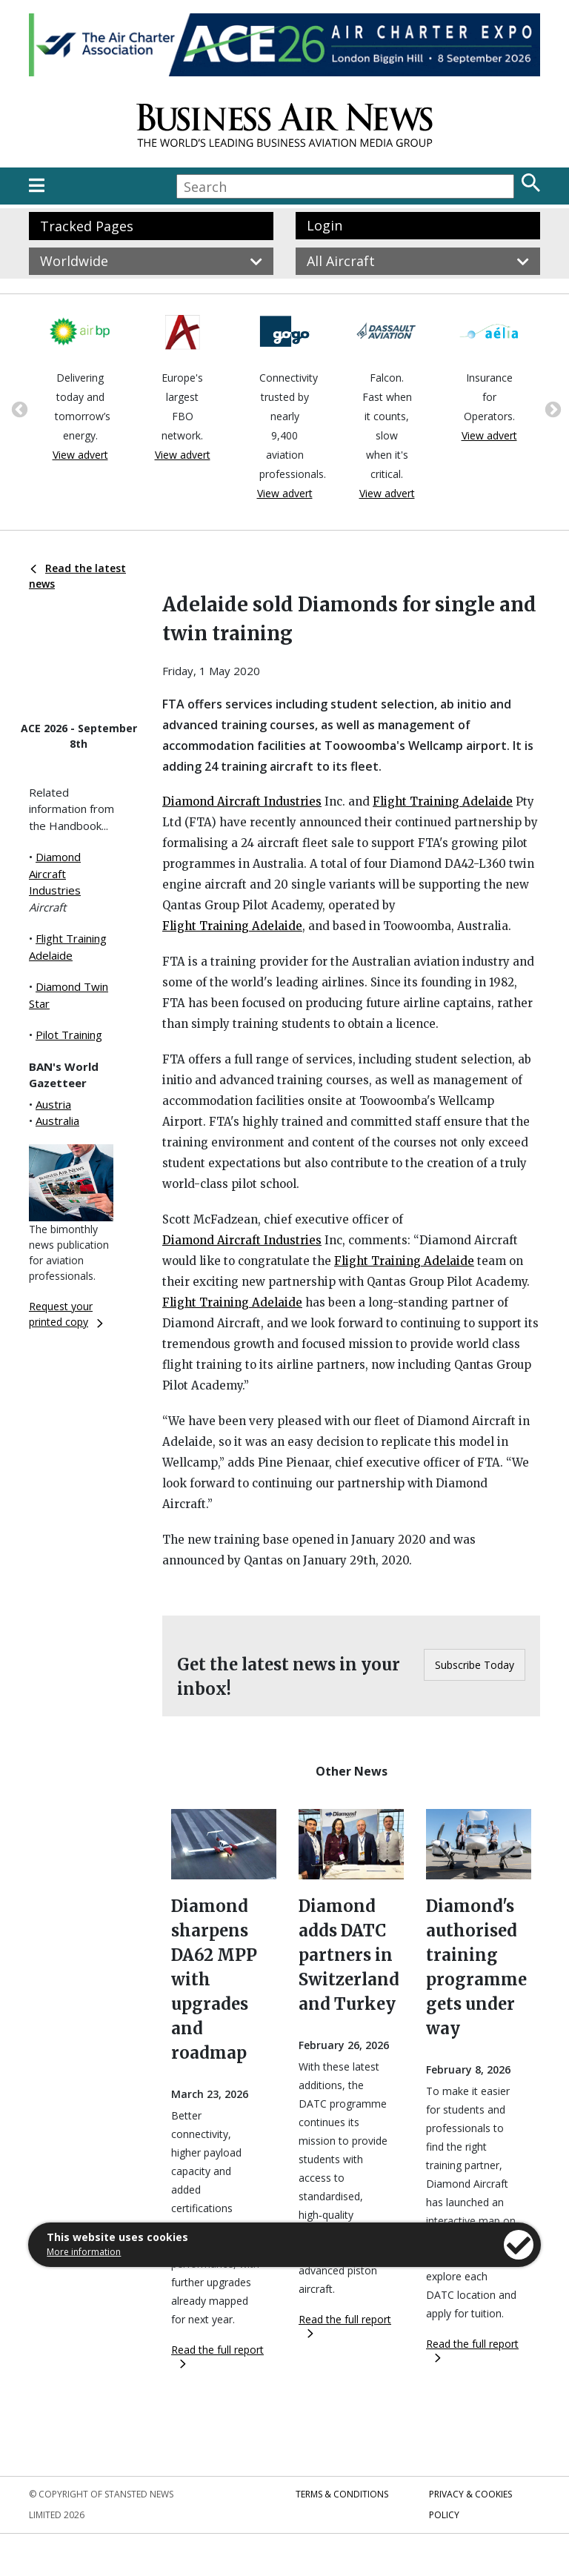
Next (551, 408)
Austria (53, 1104)
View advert (80, 455)
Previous (17, 408)
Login (324, 225)
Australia (57, 1120)
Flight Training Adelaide (443, 801)
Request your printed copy (66, 1314)
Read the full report (217, 2355)
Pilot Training (69, 1034)
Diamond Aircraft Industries (55, 873)
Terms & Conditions (342, 2494)
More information (84, 2251)
